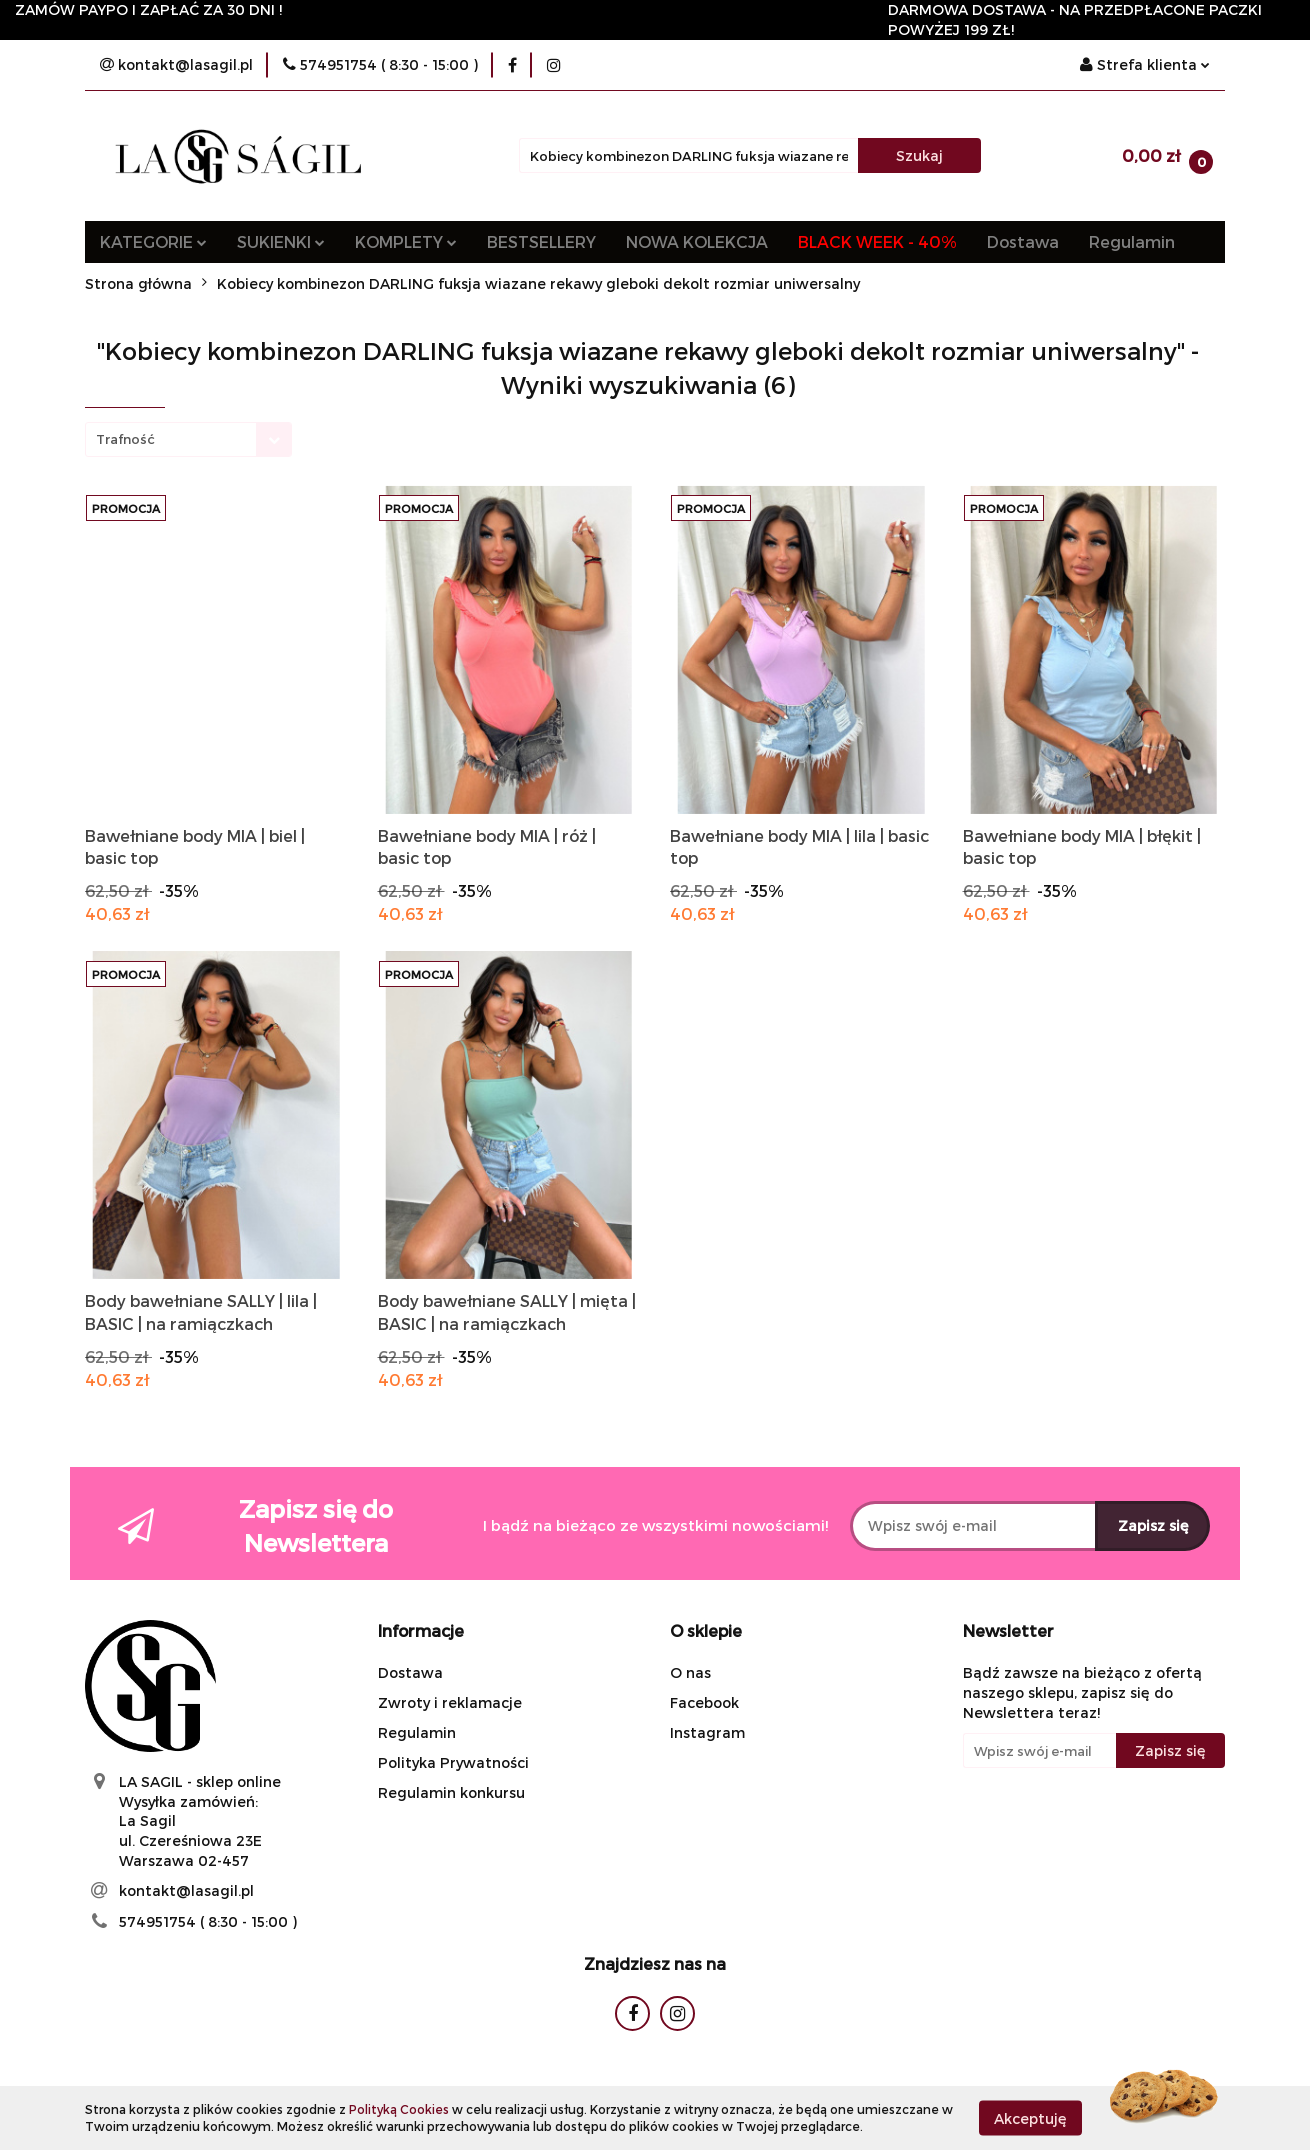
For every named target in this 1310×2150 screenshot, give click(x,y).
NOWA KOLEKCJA (697, 241)
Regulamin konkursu (451, 1792)
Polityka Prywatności (453, 1762)
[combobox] (188, 439)
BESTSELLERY (541, 241)
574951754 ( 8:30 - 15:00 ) (208, 1921)
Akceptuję (1030, 2117)
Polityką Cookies (399, 2109)
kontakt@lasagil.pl (186, 1890)
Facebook (704, 1702)
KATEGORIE (153, 241)
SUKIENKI (281, 241)
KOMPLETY (406, 241)
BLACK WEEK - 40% (877, 241)
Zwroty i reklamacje (450, 1702)
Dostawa (1023, 241)
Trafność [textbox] (125, 439)
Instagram (707, 1732)
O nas (690, 1672)
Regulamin (1132, 241)
